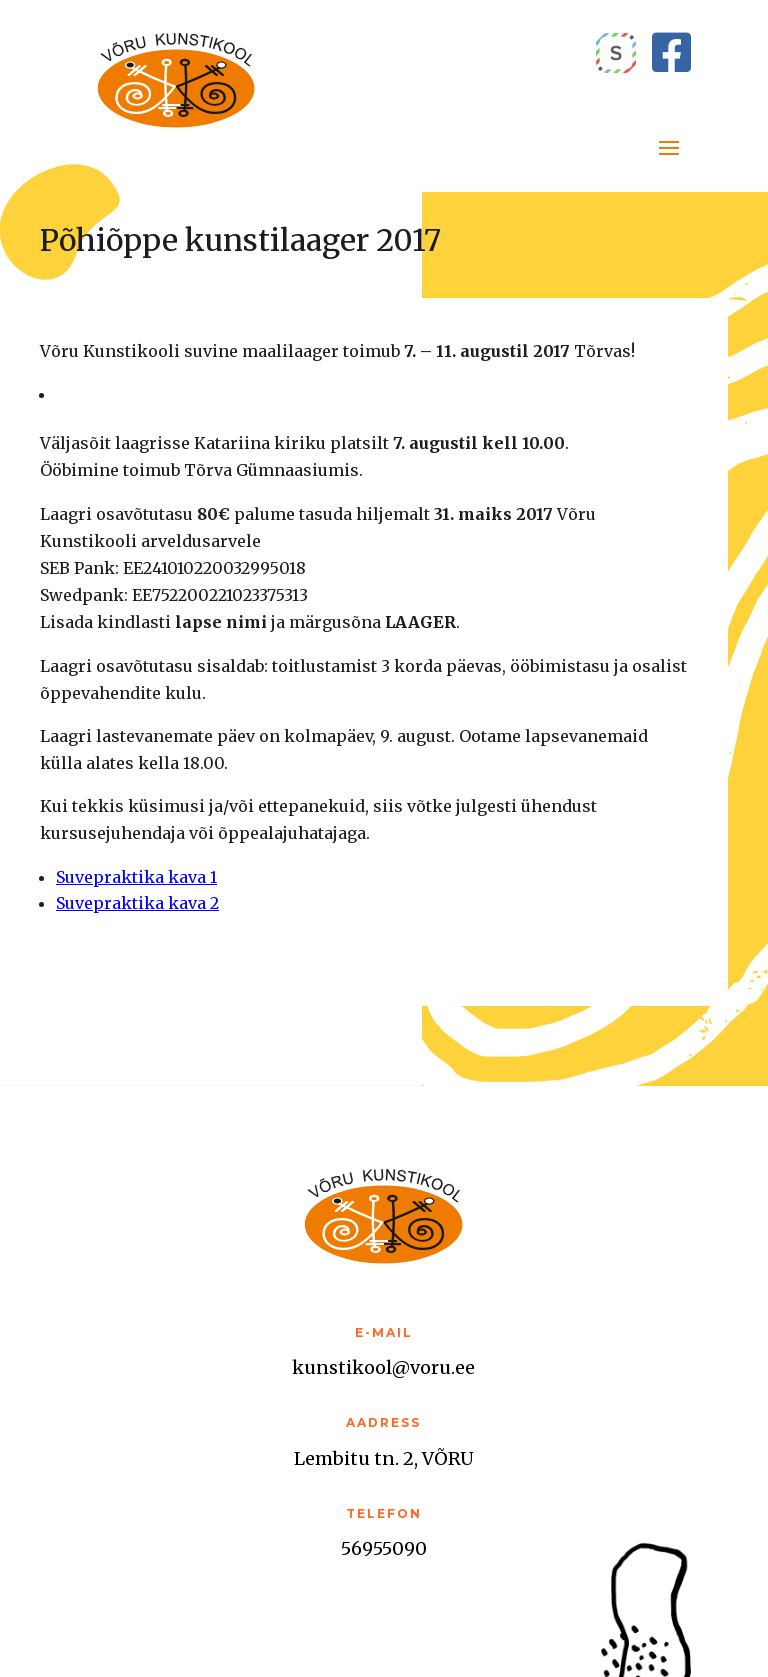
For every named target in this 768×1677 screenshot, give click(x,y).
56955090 (384, 1548)
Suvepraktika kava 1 (136, 877)
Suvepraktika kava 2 (137, 903)
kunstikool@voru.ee (383, 1367)
